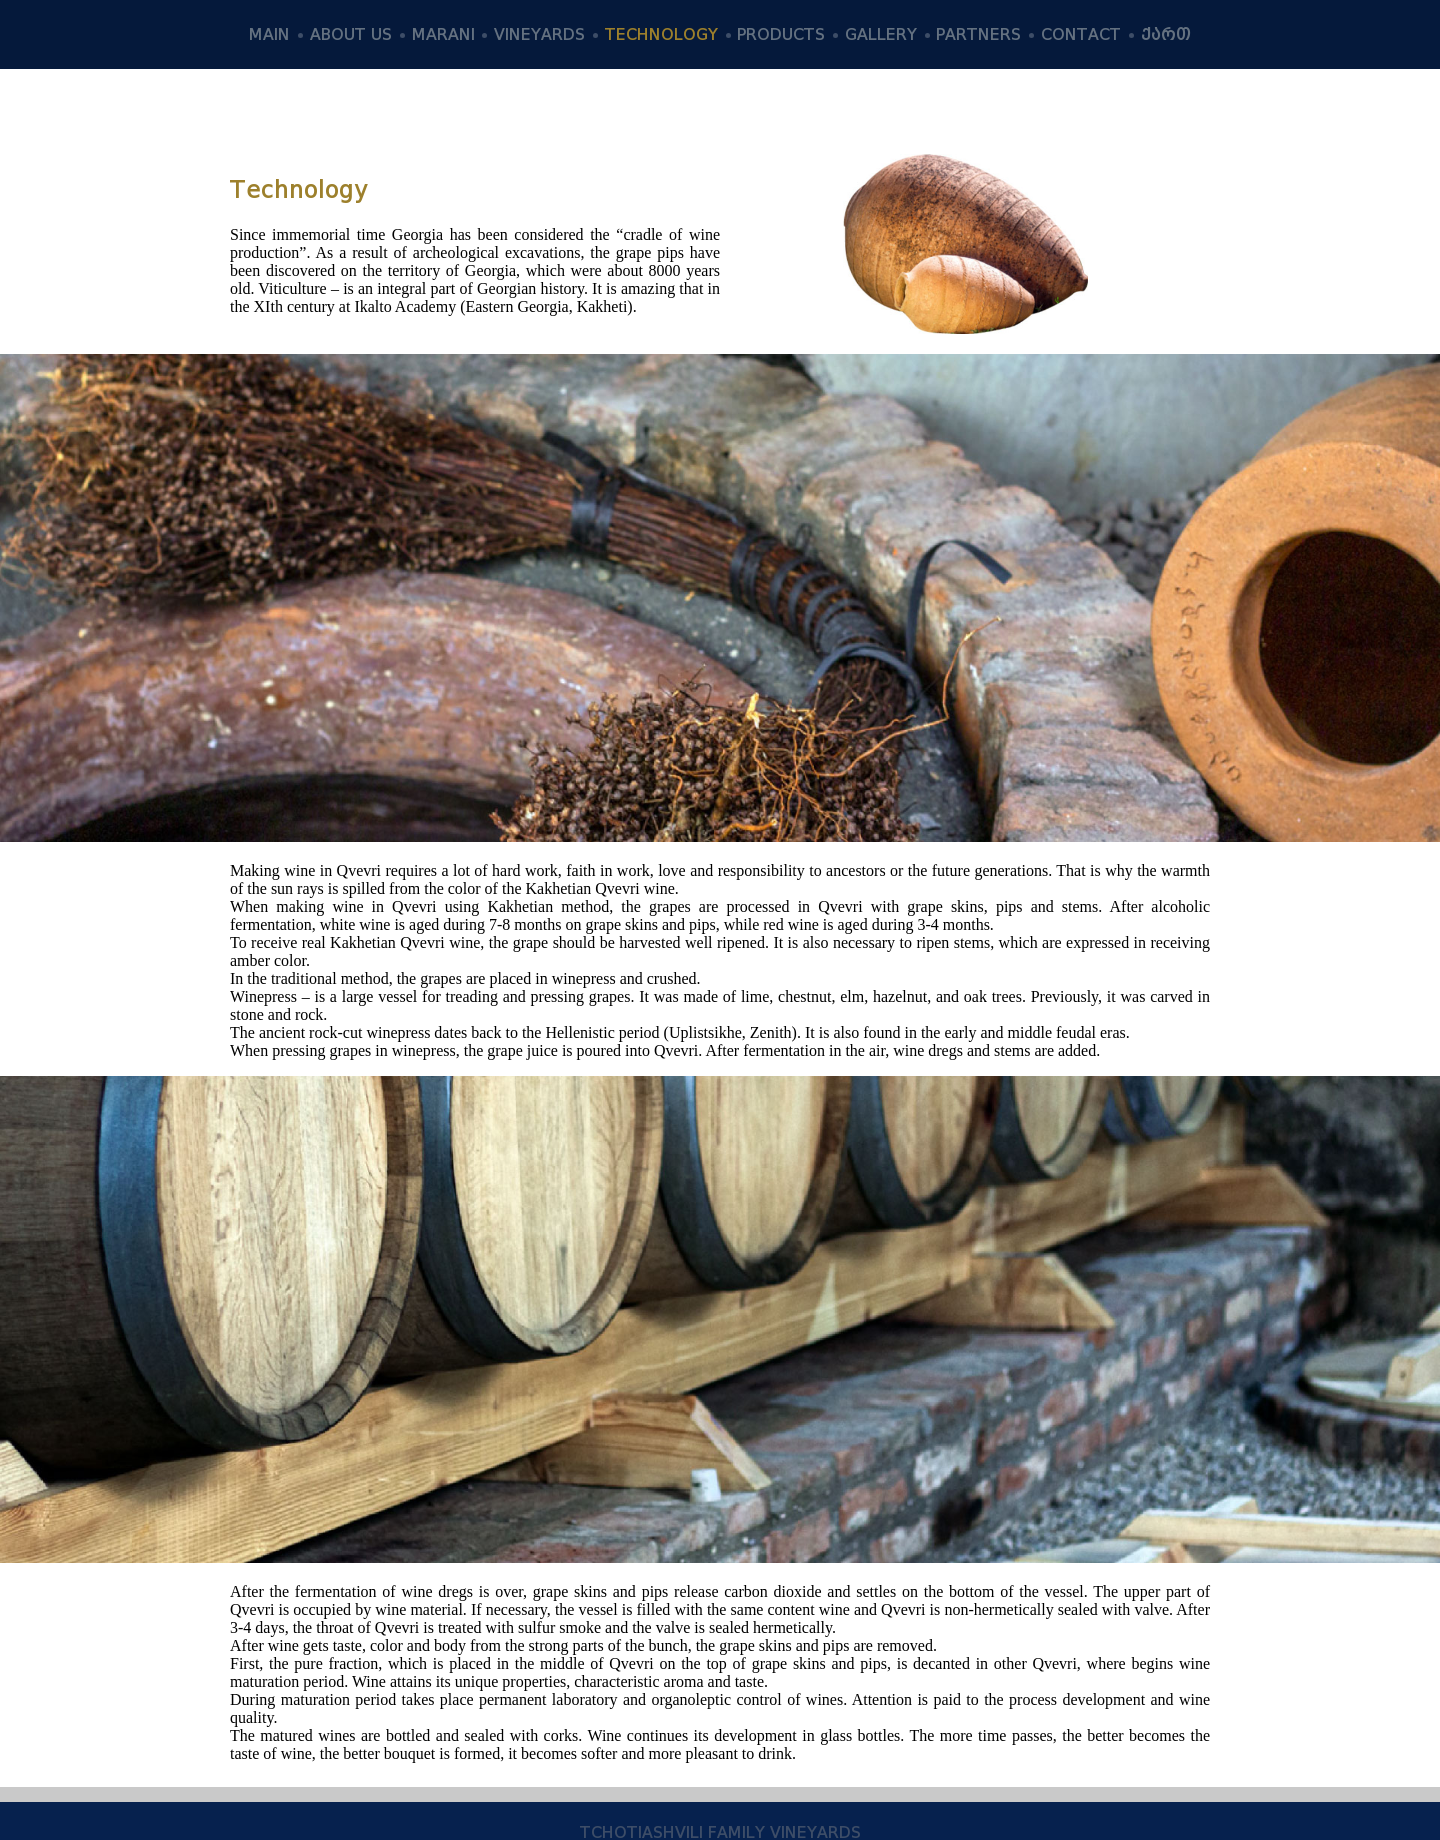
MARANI (443, 33)
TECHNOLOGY (661, 33)
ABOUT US (351, 33)
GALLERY (881, 33)
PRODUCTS (781, 33)
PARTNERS (978, 33)
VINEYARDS (539, 33)
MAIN (269, 33)
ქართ (1166, 33)
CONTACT (1081, 33)
